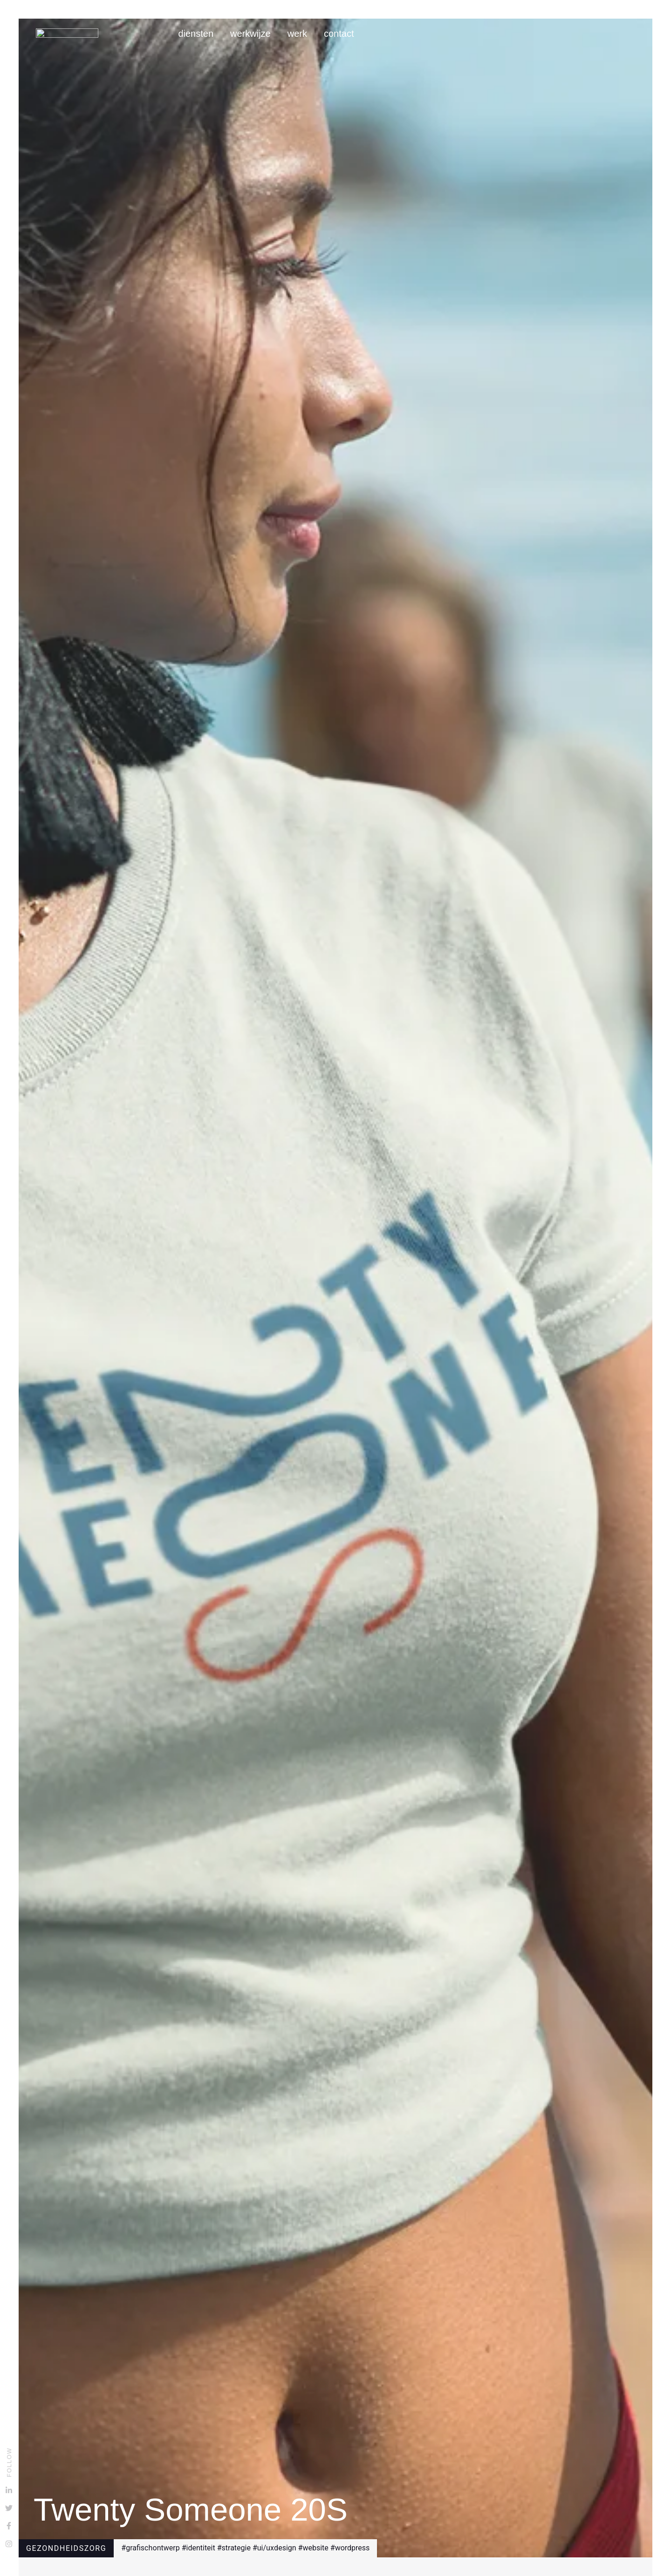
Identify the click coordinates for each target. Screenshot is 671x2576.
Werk (297, 33)
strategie (236, 2547)
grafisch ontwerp (153, 2547)
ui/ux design (276, 2547)
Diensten (195, 33)
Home (158, 33)
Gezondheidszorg (66, 2548)
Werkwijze (250, 33)
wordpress (352, 2547)
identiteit (200, 2547)
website (315, 2547)
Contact (339, 33)
